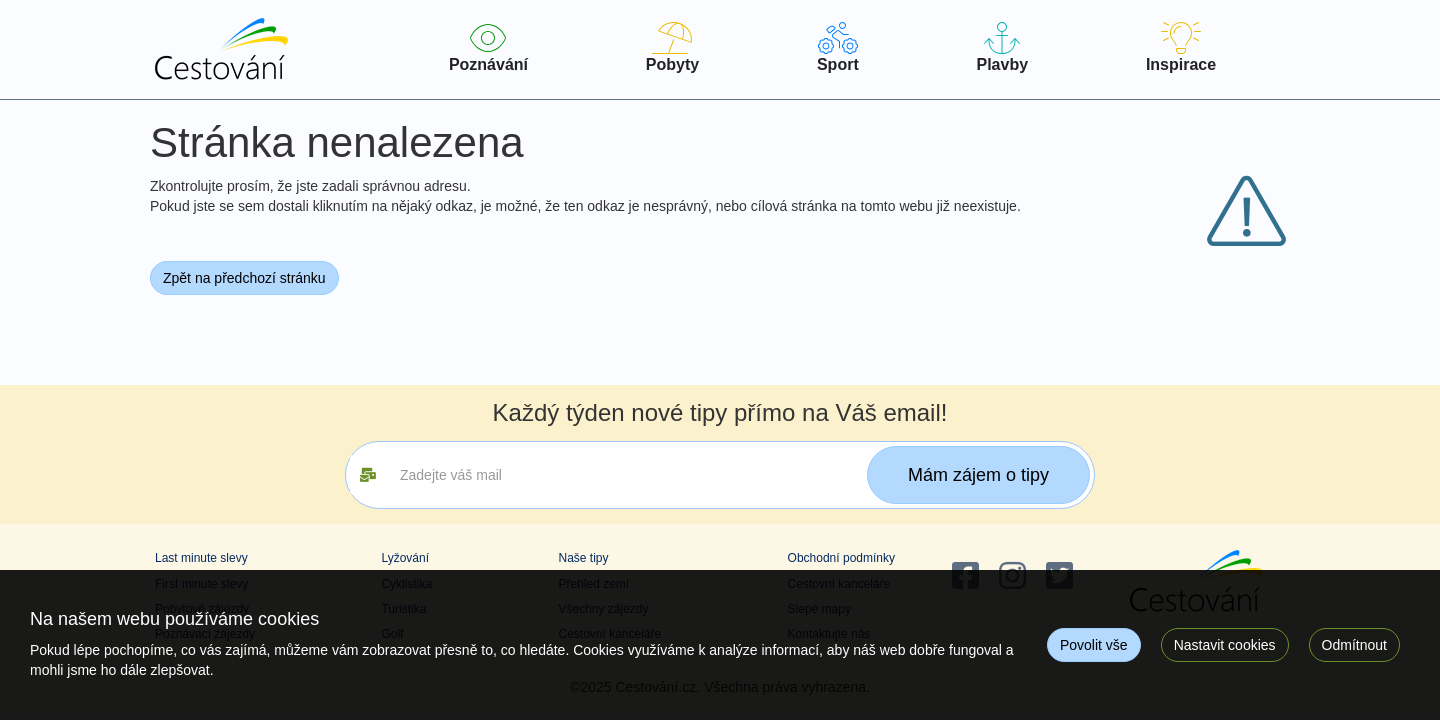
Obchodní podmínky (841, 558)
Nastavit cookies (1225, 645)
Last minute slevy (201, 558)
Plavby (1002, 47)
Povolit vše (1094, 645)
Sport (838, 47)
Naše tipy (583, 558)
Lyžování (405, 558)
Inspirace (1181, 47)
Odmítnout (1354, 645)
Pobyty (672, 47)
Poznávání (488, 47)
